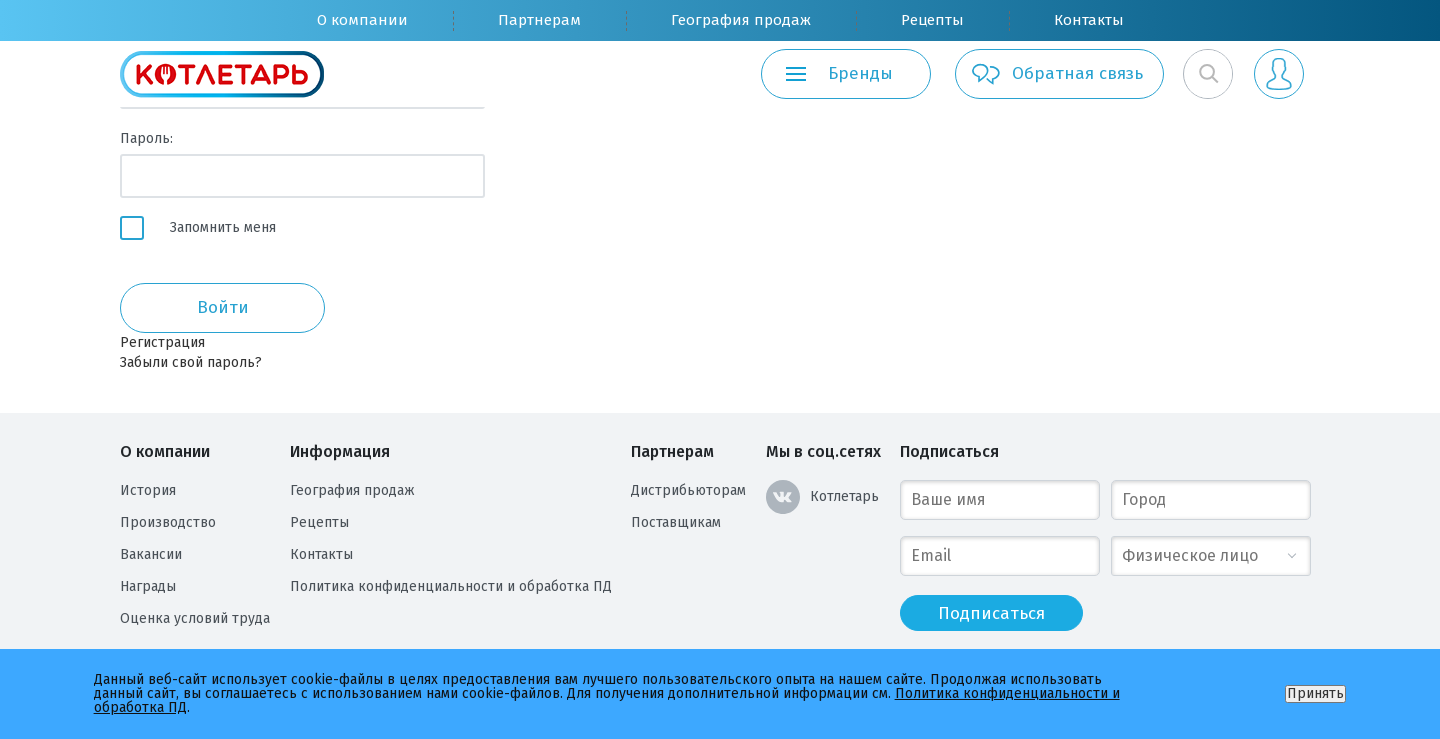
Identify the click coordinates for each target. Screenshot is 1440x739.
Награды (148, 586)
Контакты (1089, 20)
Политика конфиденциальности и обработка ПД (451, 586)
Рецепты (932, 20)
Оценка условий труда (195, 618)
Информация (340, 451)
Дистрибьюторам (688, 490)
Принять (1315, 693)
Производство (168, 522)
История (148, 490)
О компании (362, 20)
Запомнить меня (223, 227)
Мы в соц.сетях (823, 451)
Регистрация (162, 342)
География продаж (741, 20)
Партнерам (539, 20)
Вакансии (151, 554)
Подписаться (949, 451)
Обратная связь (1056, 74)
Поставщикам (676, 522)
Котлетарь (822, 497)
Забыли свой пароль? (191, 362)
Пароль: (146, 138)
